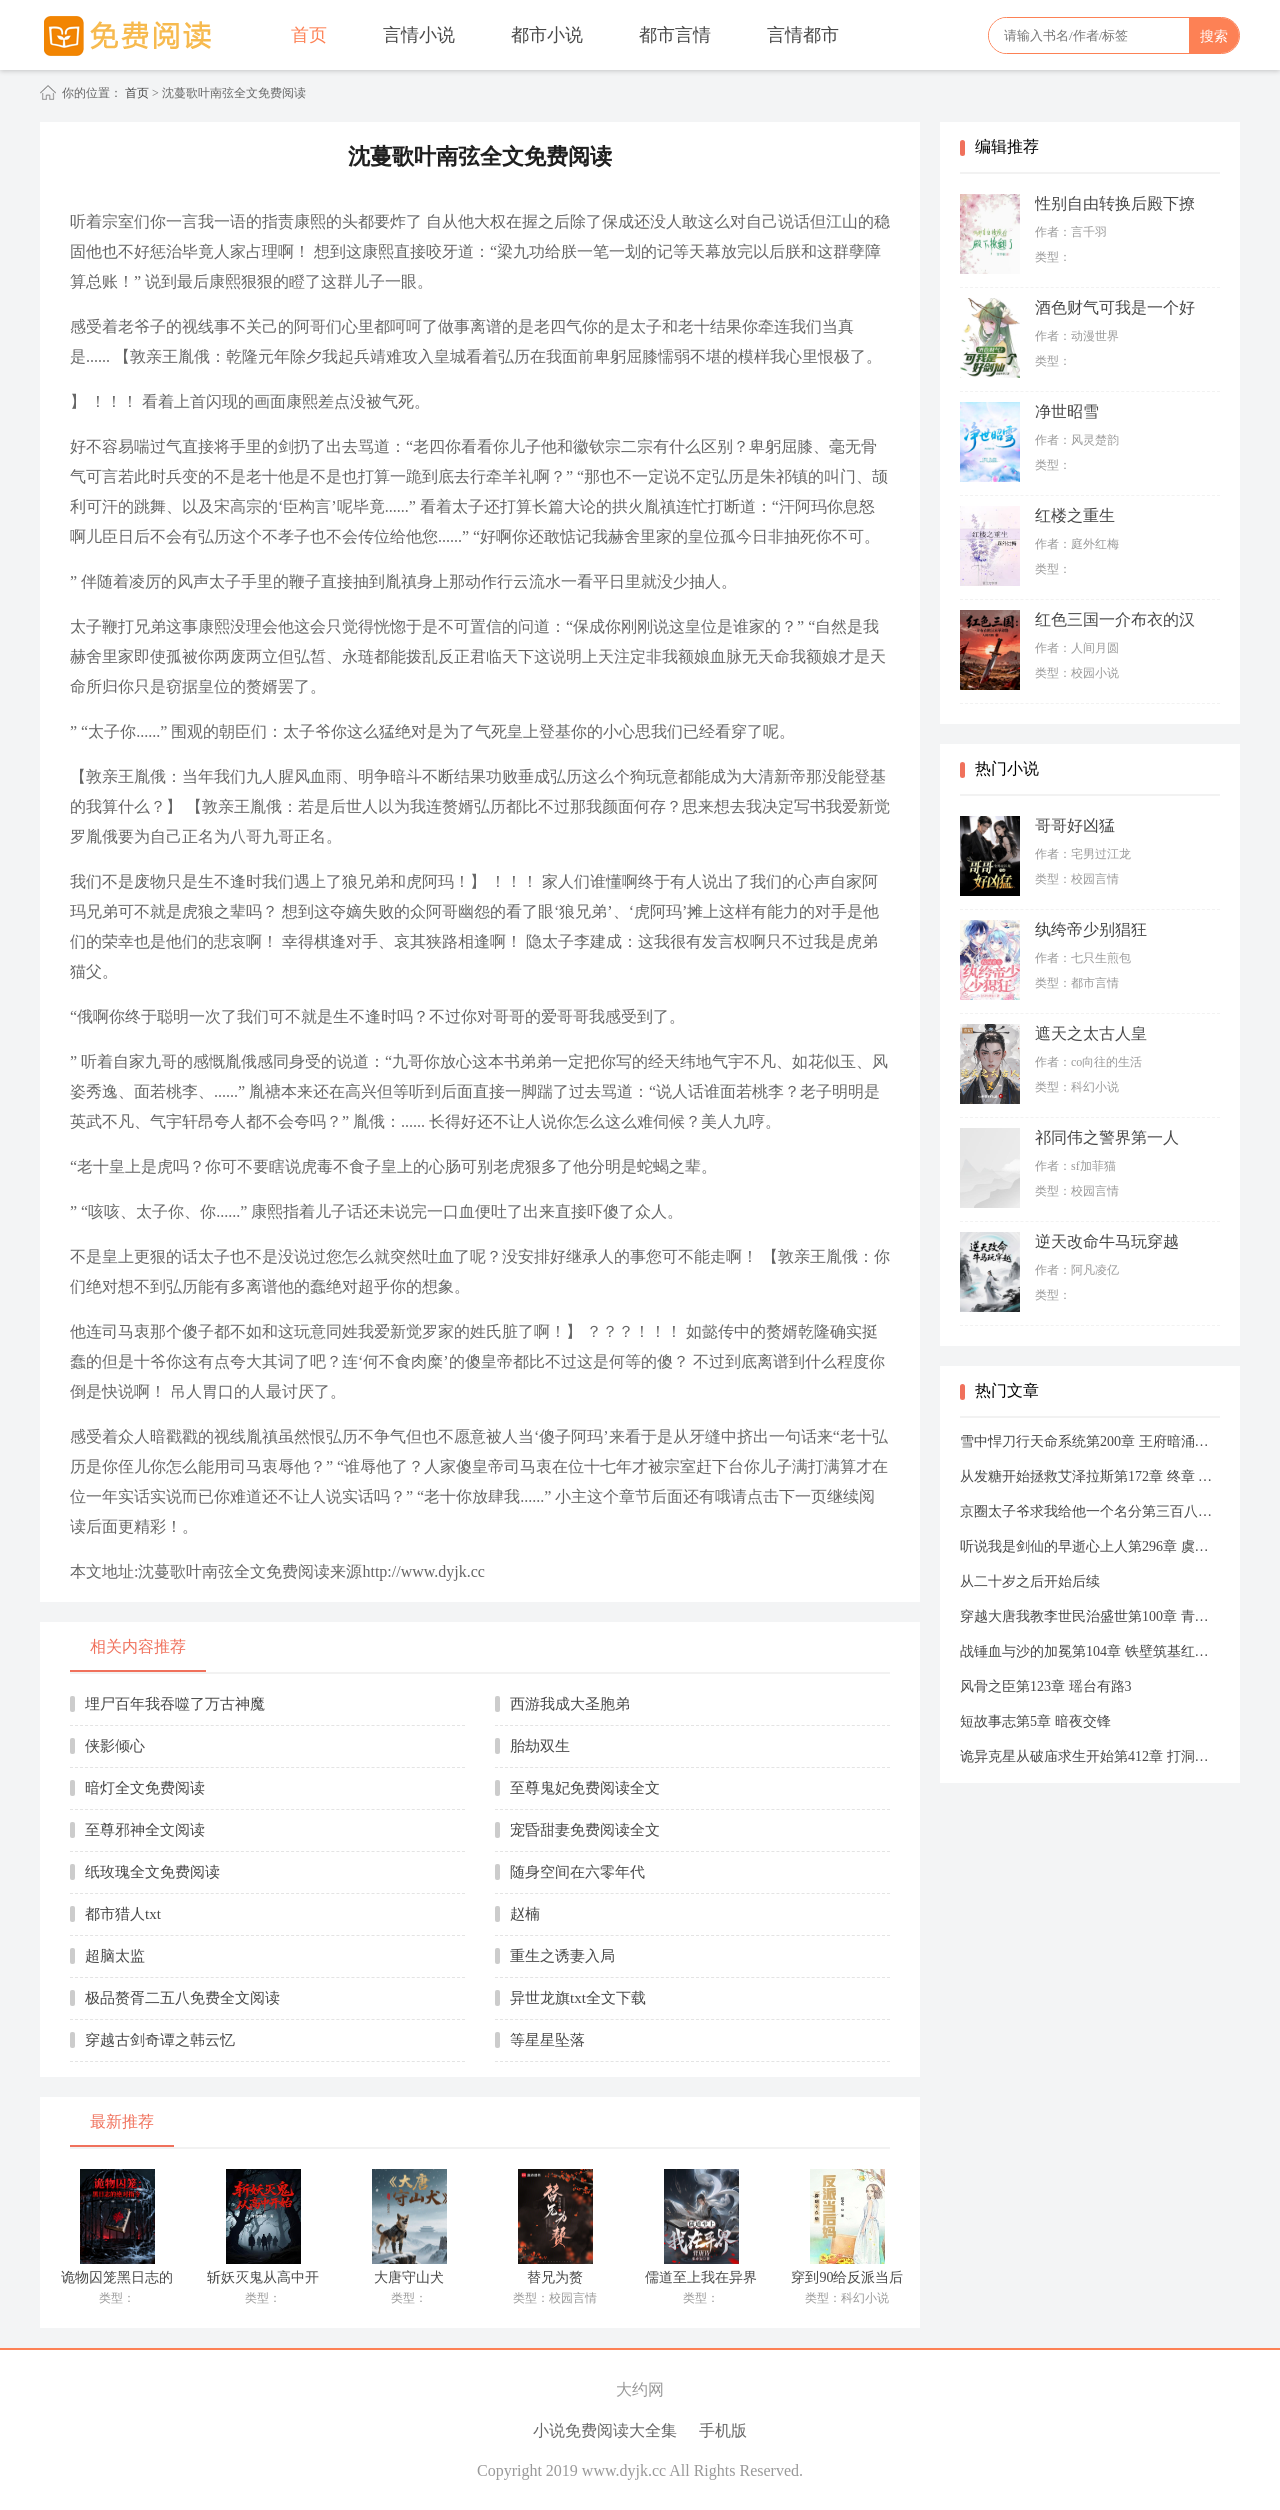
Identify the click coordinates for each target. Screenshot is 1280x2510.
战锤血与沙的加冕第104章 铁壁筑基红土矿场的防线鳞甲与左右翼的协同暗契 (1090, 1651)
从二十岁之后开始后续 (1030, 1581)
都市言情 (675, 35)
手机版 (723, 2430)
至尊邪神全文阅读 (145, 1830)
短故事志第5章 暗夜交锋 (1035, 1721)
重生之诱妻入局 (562, 1956)
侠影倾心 (115, 1746)
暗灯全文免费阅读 (145, 1788)
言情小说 (419, 35)
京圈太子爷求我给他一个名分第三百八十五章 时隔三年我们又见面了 (1090, 1511)
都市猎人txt (123, 1914)
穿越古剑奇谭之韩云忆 (160, 2040)
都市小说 (547, 35)
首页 (309, 35)
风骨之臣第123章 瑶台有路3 (1046, 1686)
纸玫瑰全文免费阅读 (152, 1872)
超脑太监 (115, 1956)
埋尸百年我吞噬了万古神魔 (175, 1704)
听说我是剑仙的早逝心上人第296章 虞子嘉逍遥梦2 (1090, 1546)
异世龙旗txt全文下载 (578, 1998)
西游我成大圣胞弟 (570, 1704)
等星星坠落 (547, 2040)
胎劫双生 (540, 1746)
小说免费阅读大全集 (605, 2430)
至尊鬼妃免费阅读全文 (585, 1788)
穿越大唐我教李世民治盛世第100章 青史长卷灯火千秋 (1090, 1616)
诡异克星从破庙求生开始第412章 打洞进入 (1090, 1756)
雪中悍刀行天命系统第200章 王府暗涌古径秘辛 (1090, 1441)
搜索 (1214, 36)
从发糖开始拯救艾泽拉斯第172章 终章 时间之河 (1090, 1476)
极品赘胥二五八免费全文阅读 (182, 1998)
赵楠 (525, 1914)
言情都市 (803, 35)
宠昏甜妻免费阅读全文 (585, 1830)
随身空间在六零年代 (577, 1872)
